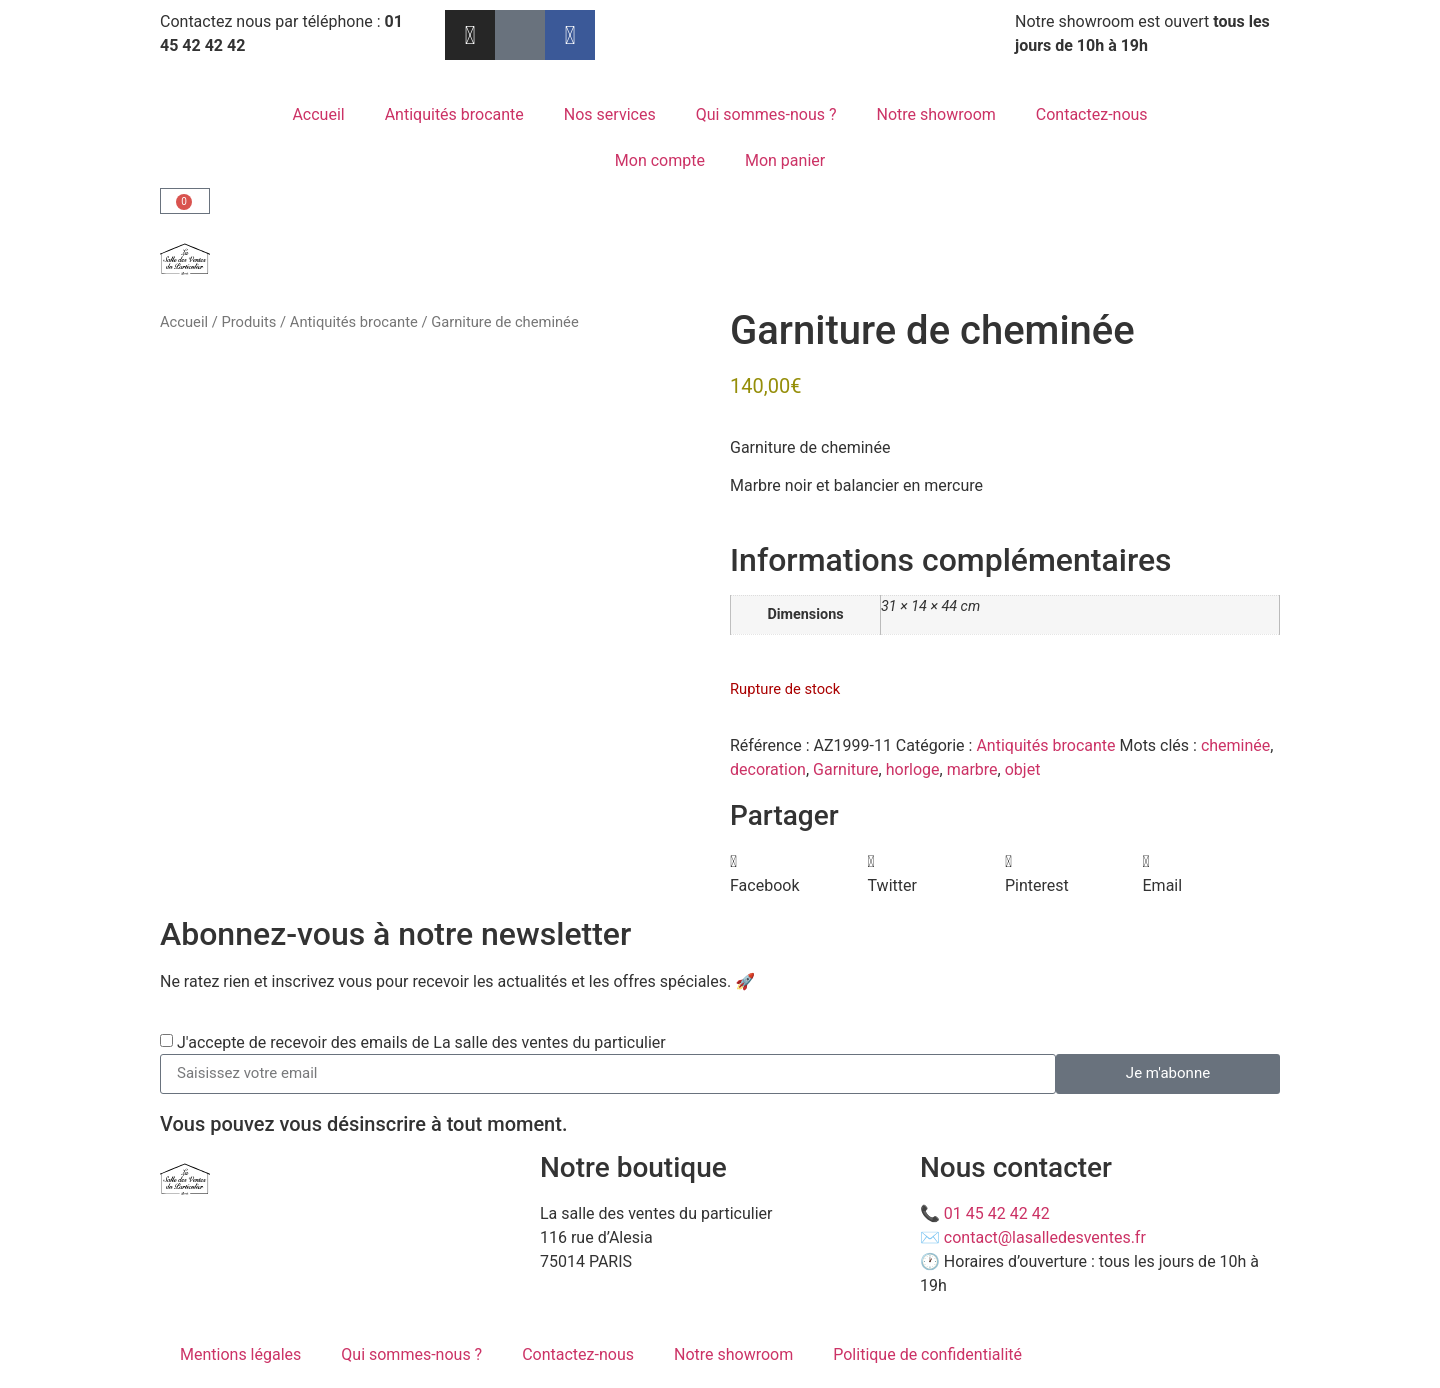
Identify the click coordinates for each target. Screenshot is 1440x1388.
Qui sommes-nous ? (766, 114)
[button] (799, 874)
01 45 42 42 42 (997, 1213)
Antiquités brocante (454, 114)
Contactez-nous (1092, 114)
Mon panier (785, 160)
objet (1023, 769)
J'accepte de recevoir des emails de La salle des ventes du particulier (421, 1041)
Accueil (318, 114)
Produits (248, 322)
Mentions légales (240, 1354)
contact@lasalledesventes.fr (1045, 1237)
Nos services (610, 114)
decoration (768, 769)
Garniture (846, 769)
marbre (972, 769)
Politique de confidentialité (927, 1354)
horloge (913, 769)
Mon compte (660, 160)
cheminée (1235, 745)
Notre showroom (936, 114)
